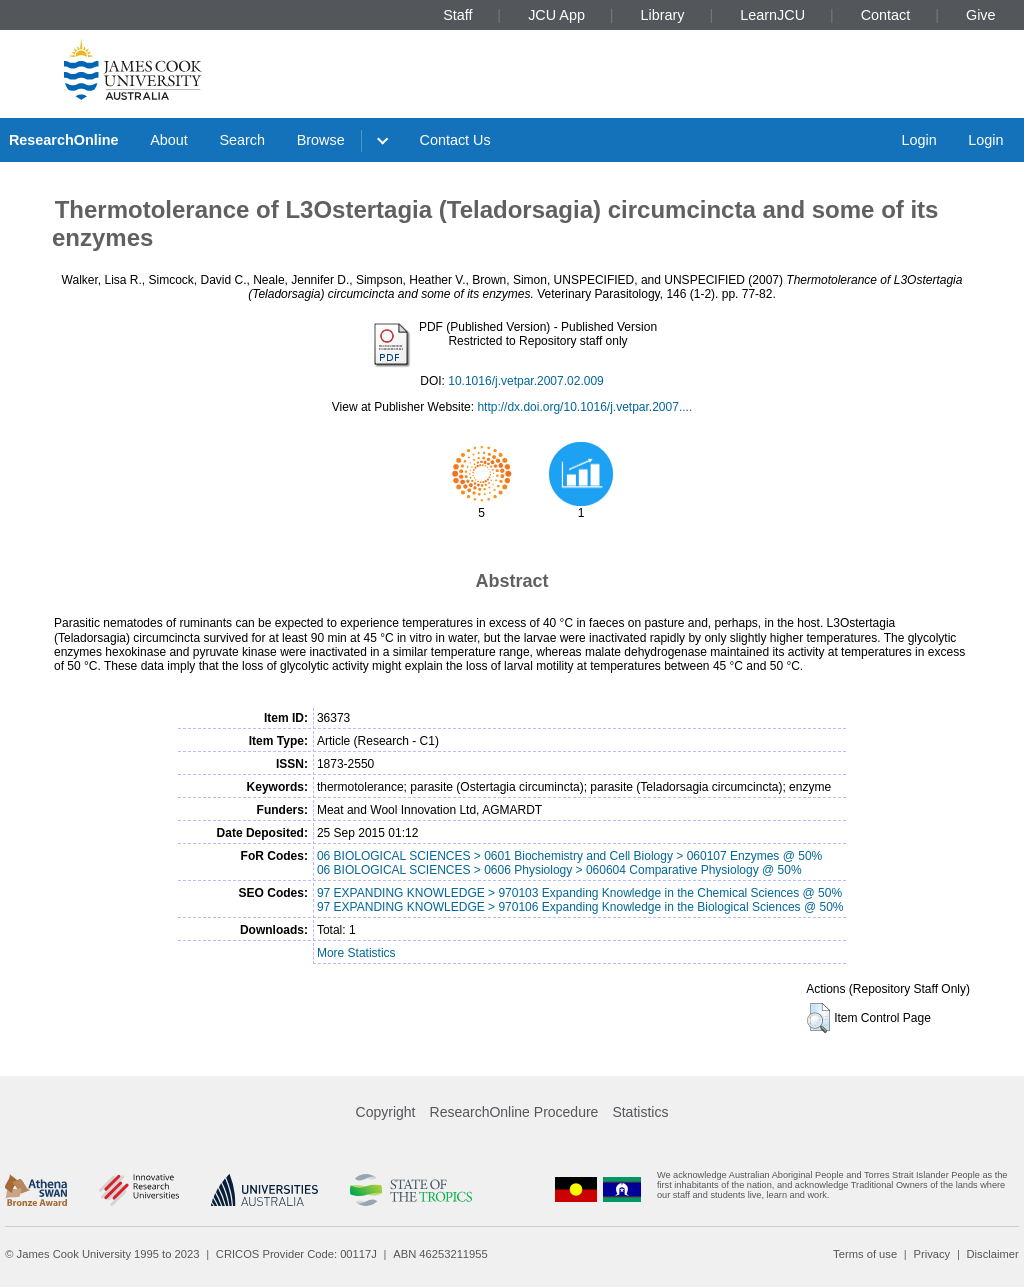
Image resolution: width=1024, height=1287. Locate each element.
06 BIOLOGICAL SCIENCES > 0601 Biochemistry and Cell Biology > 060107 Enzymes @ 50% (569, 856)
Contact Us (455, 140)
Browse (321, 140)
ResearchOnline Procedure (514, 1112)
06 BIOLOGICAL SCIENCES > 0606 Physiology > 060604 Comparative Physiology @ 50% (559, 870)
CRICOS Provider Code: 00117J (296, 1254)
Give (981, 15)
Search (242, 140)
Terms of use (865, 1254)
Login (918, 140)
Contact (886, 15)
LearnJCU (772, 15)
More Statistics (356, 953)
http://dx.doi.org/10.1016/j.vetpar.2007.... (584, 407)
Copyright (386, 1112)
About (169, 140)
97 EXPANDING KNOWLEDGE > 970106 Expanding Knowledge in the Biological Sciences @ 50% (580, 907)
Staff (457, 15)
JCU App (556, 15)
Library (663, 15)
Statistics (640, 1112)
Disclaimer (993, 1254)
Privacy (931, 1254)
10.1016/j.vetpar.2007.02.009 (525, 381)
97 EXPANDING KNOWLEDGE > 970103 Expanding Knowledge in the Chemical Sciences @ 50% (579, 893)
